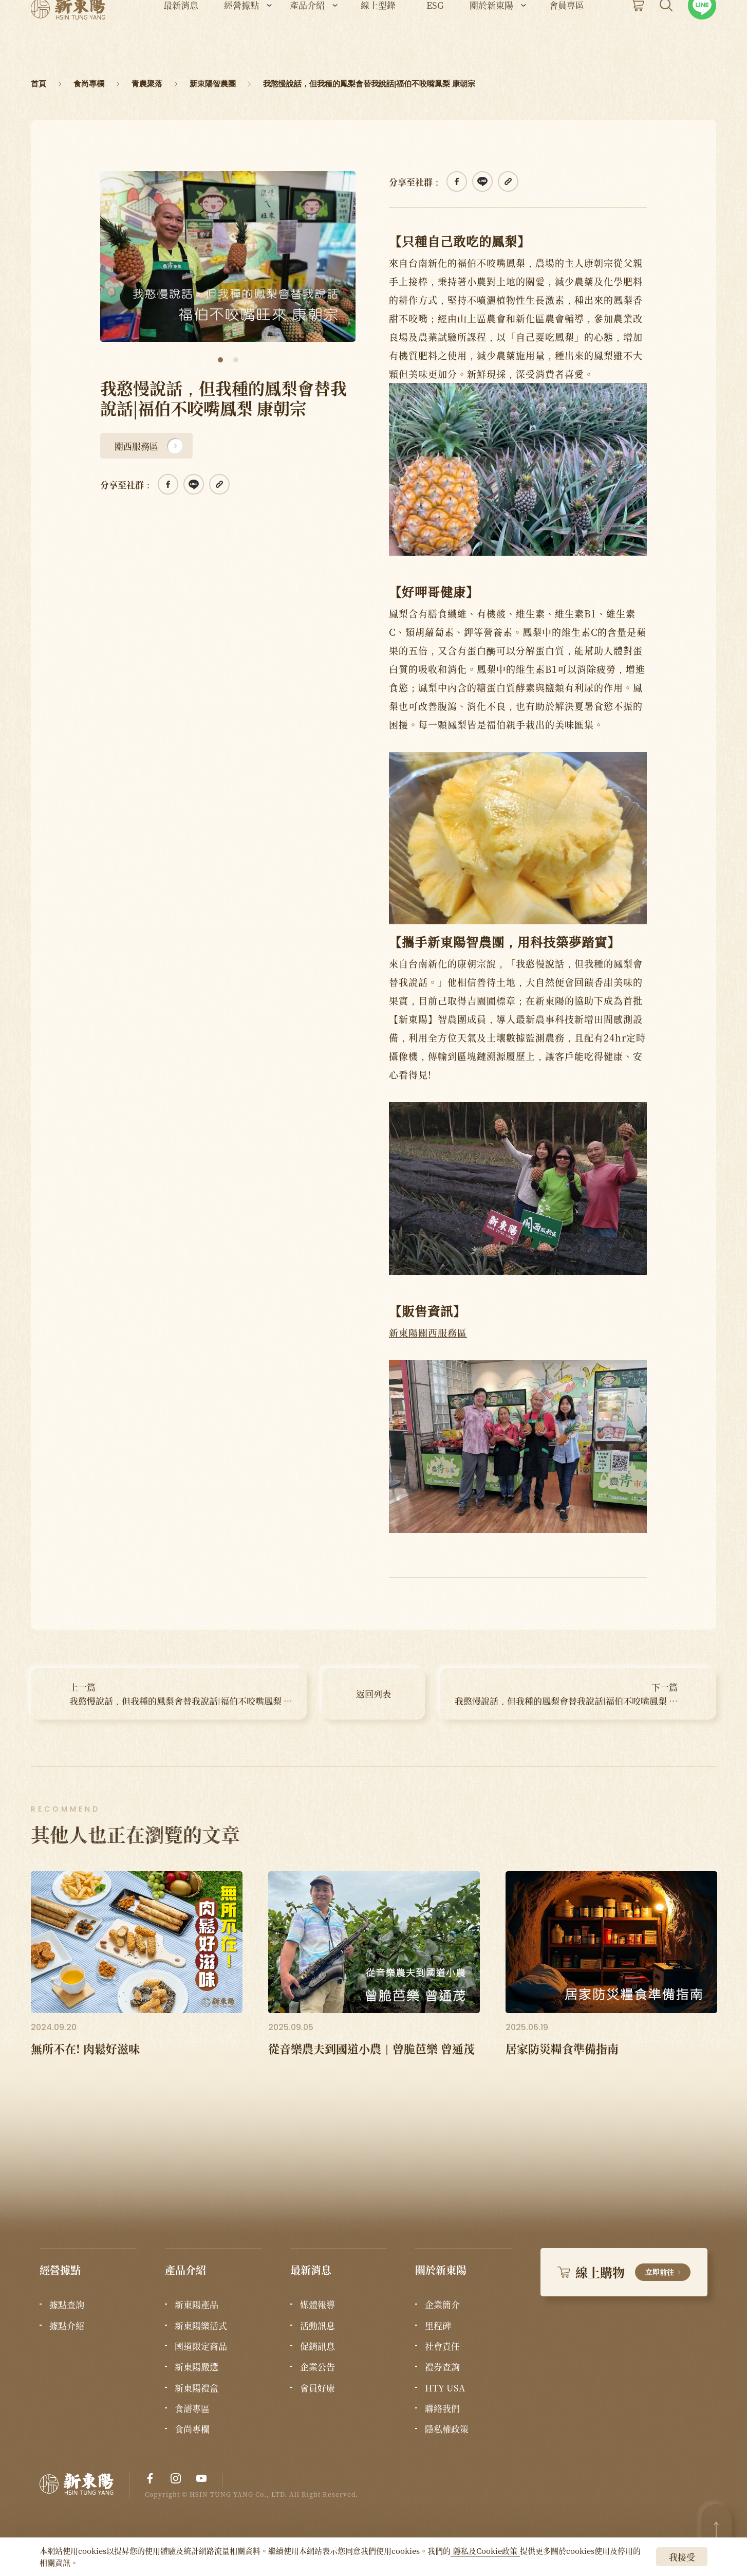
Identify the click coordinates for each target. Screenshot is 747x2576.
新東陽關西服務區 (428, 1332)
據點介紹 (66, 2326)
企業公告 (317, 2367)
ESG (435, 36)
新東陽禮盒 (196, 2388)
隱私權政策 (447, 2429)
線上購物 (623, 2272)
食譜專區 (192, 2408)
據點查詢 (66, 2304)
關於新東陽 (491, 36)
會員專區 (566, 36)
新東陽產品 (196, 2304)
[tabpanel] (228, 256)
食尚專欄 (192, 2429)
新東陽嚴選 (196, 2367)
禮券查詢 (442, 2367)
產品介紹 (307, 36)
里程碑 (438, 2326)
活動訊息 (317, 2326)
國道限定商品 (201, 2346)
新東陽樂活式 (201, 2326)
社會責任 (442, 2346)
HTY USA (445, 2388)
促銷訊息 (317, 2346)
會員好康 (317, 2388)
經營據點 (241, 36)
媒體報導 (317, 2304)
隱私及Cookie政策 (485, 2550)
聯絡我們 (442, 2408)
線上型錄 (378, 36)
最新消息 (180, 36)
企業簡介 (442, 2304)
